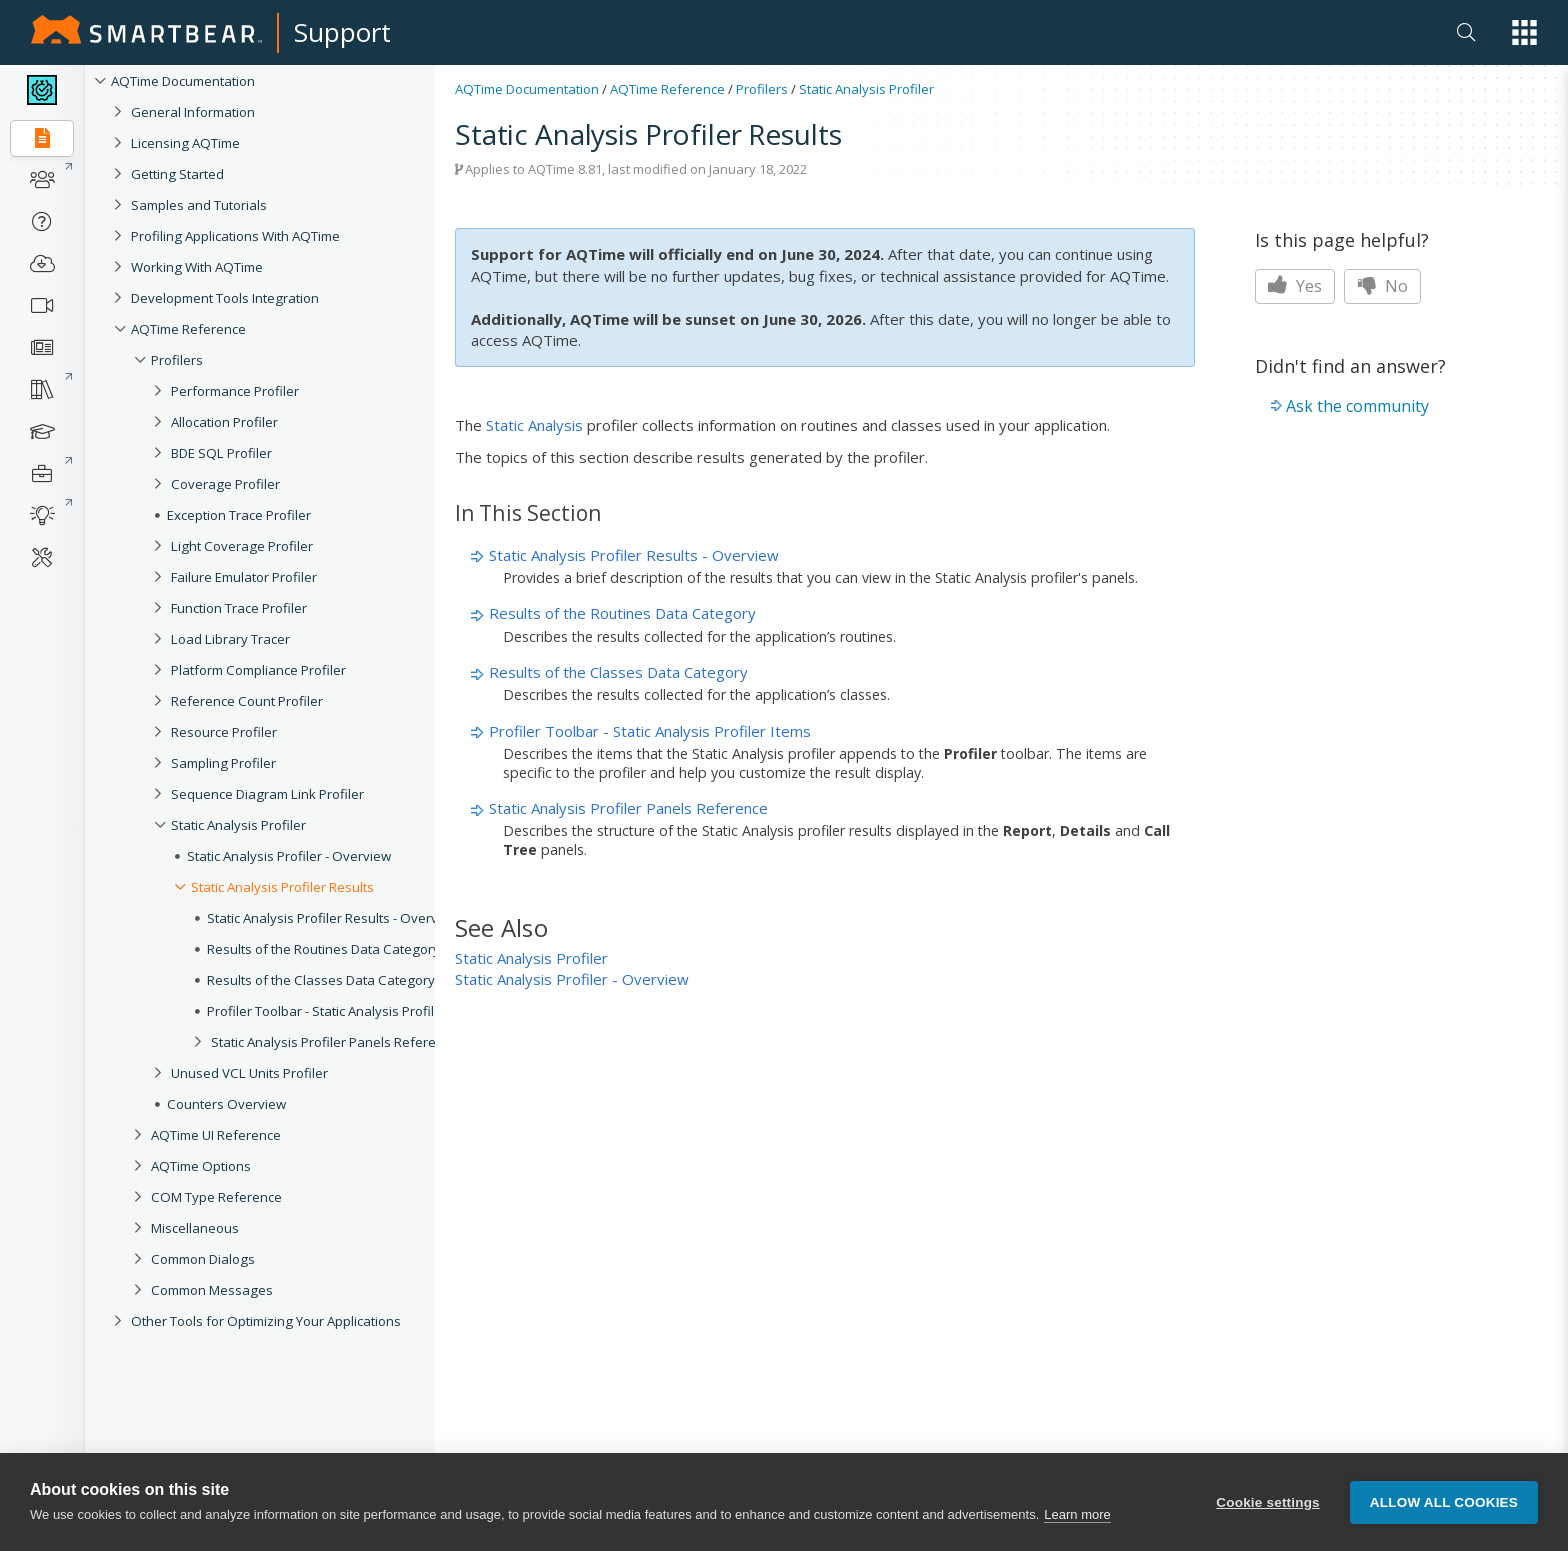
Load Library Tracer (230, 639)
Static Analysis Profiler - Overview (289, 856)
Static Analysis (534, 425)
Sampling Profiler (223, 763)
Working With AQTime (197, 267)
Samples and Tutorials (199, 205)
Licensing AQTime (185, 143)
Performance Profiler (235, 391)
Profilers (177, 360)
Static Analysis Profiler (238, 825)
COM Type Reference (216, 1197)
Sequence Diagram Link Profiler (267, 794)
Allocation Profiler (224, 422)
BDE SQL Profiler (221, 453)
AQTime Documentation (183, 81)
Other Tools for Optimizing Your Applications (266, 1321)
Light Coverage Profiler (242, 546)
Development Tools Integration (225, 298)
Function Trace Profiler (239, 608)
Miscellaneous (195, 1228)
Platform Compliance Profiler (258, 670)
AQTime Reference (188, 329)
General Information (193, 112)
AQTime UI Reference (216, 1135)
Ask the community (1357, 406)
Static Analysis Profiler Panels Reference (334, 1042)
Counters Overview (226, 1104)
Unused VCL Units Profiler (249, 1073)
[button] (1524, 32)
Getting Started (177, 174)
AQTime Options (201, 1166)
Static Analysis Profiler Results (282, 887)
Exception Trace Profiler (239, 515)
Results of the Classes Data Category (321, 980)
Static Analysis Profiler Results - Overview (333, 918)
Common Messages (212, 1290)
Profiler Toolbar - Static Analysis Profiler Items (345, 1011)
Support (342, 32)
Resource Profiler (224, 732)
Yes (1295, 286)
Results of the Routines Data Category (323, 949)
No (1382, 286)
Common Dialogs (203, 1259)
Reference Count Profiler (247, 701)
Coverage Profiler (225, 484)
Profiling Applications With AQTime (235, 236)
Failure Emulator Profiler (244, 577)
